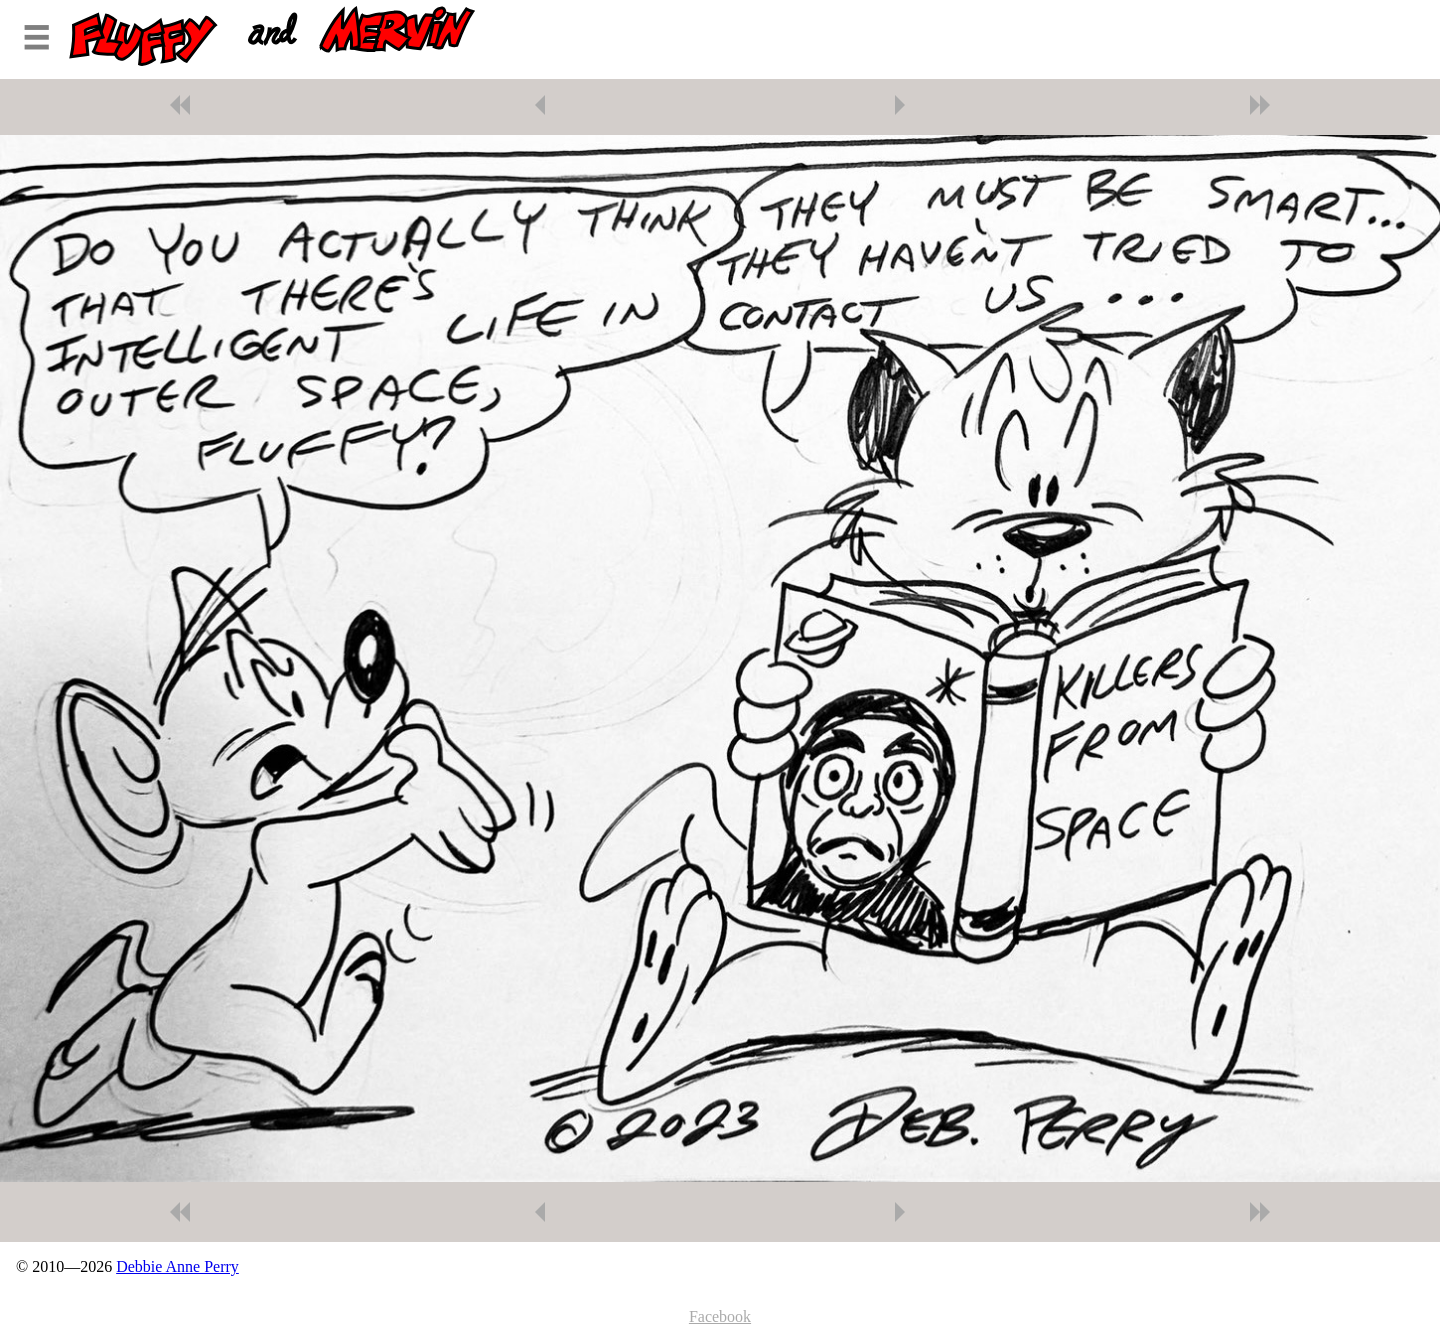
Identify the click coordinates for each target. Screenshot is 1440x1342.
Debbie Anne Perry (177, 1266)
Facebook (720, 1316)
